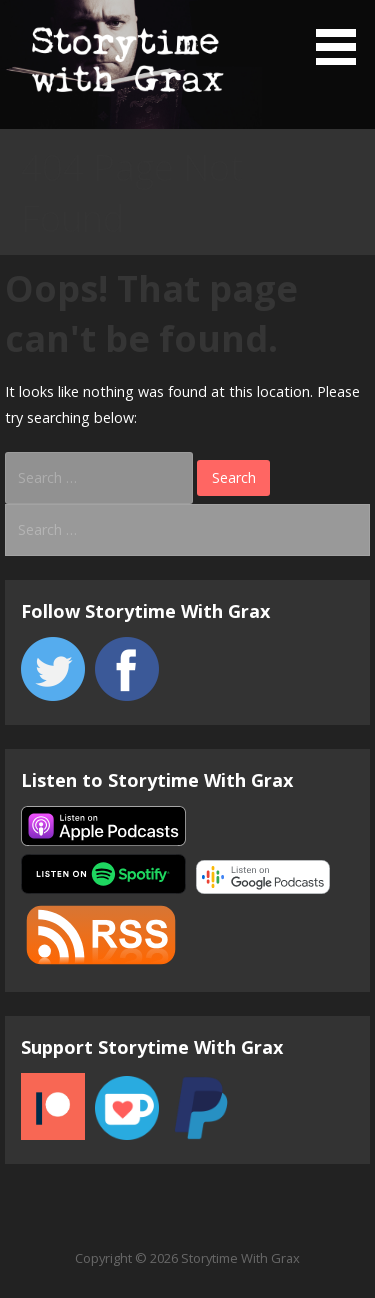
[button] (343, 36)
